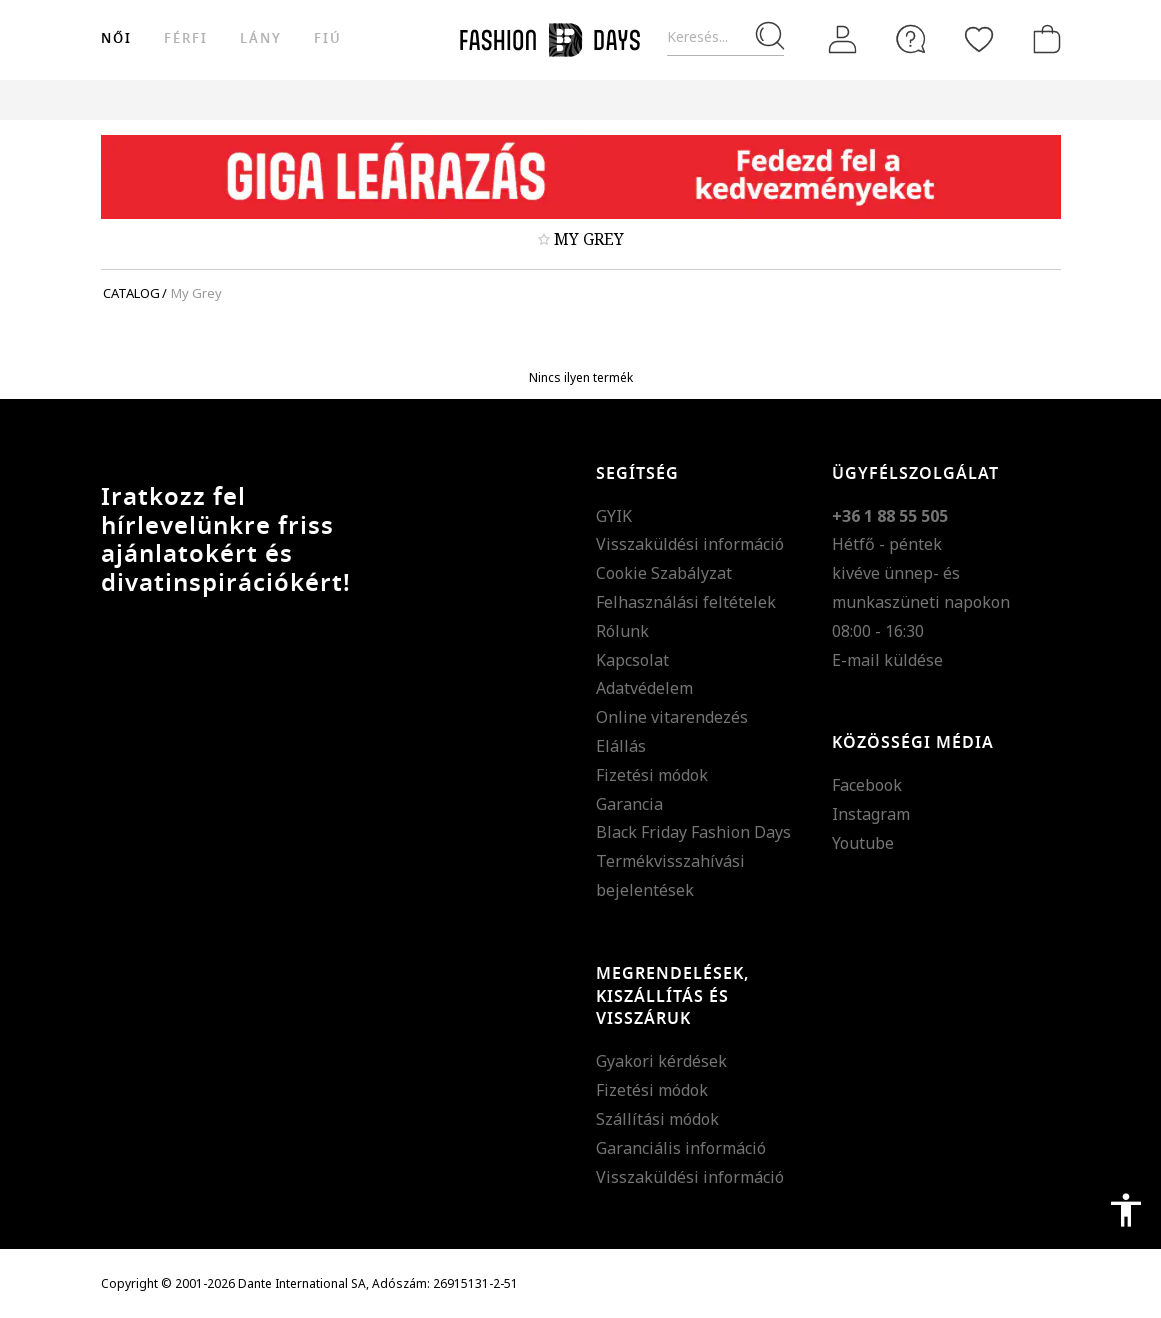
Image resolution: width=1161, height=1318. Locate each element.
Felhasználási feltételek (686, 602)
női (116, 38)
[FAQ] (911, 39)
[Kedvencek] (979, 39)
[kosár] (1043, 39)
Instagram (871, 814)
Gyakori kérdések (661, 1061)
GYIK (614, 516)
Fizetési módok (652, 775)
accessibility (1126, 1210)
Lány (261, 38)
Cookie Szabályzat (664, 573)
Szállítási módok (657, 1119)
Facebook (867, 785)
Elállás (621, 746)
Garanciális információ (681, 1148)
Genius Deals (781, 99)
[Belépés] (843, 40)
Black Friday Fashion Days (693, 832)
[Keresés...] (725, 37)
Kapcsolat (632, 660)
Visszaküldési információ (690, 544)
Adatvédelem (644, 688)
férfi (186, 38)
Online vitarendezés (672, 717)
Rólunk (622, 631)
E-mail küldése (887, 660)
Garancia (629, 804)
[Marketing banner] (581, 177)
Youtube (863, 843)
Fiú (328, 38)
